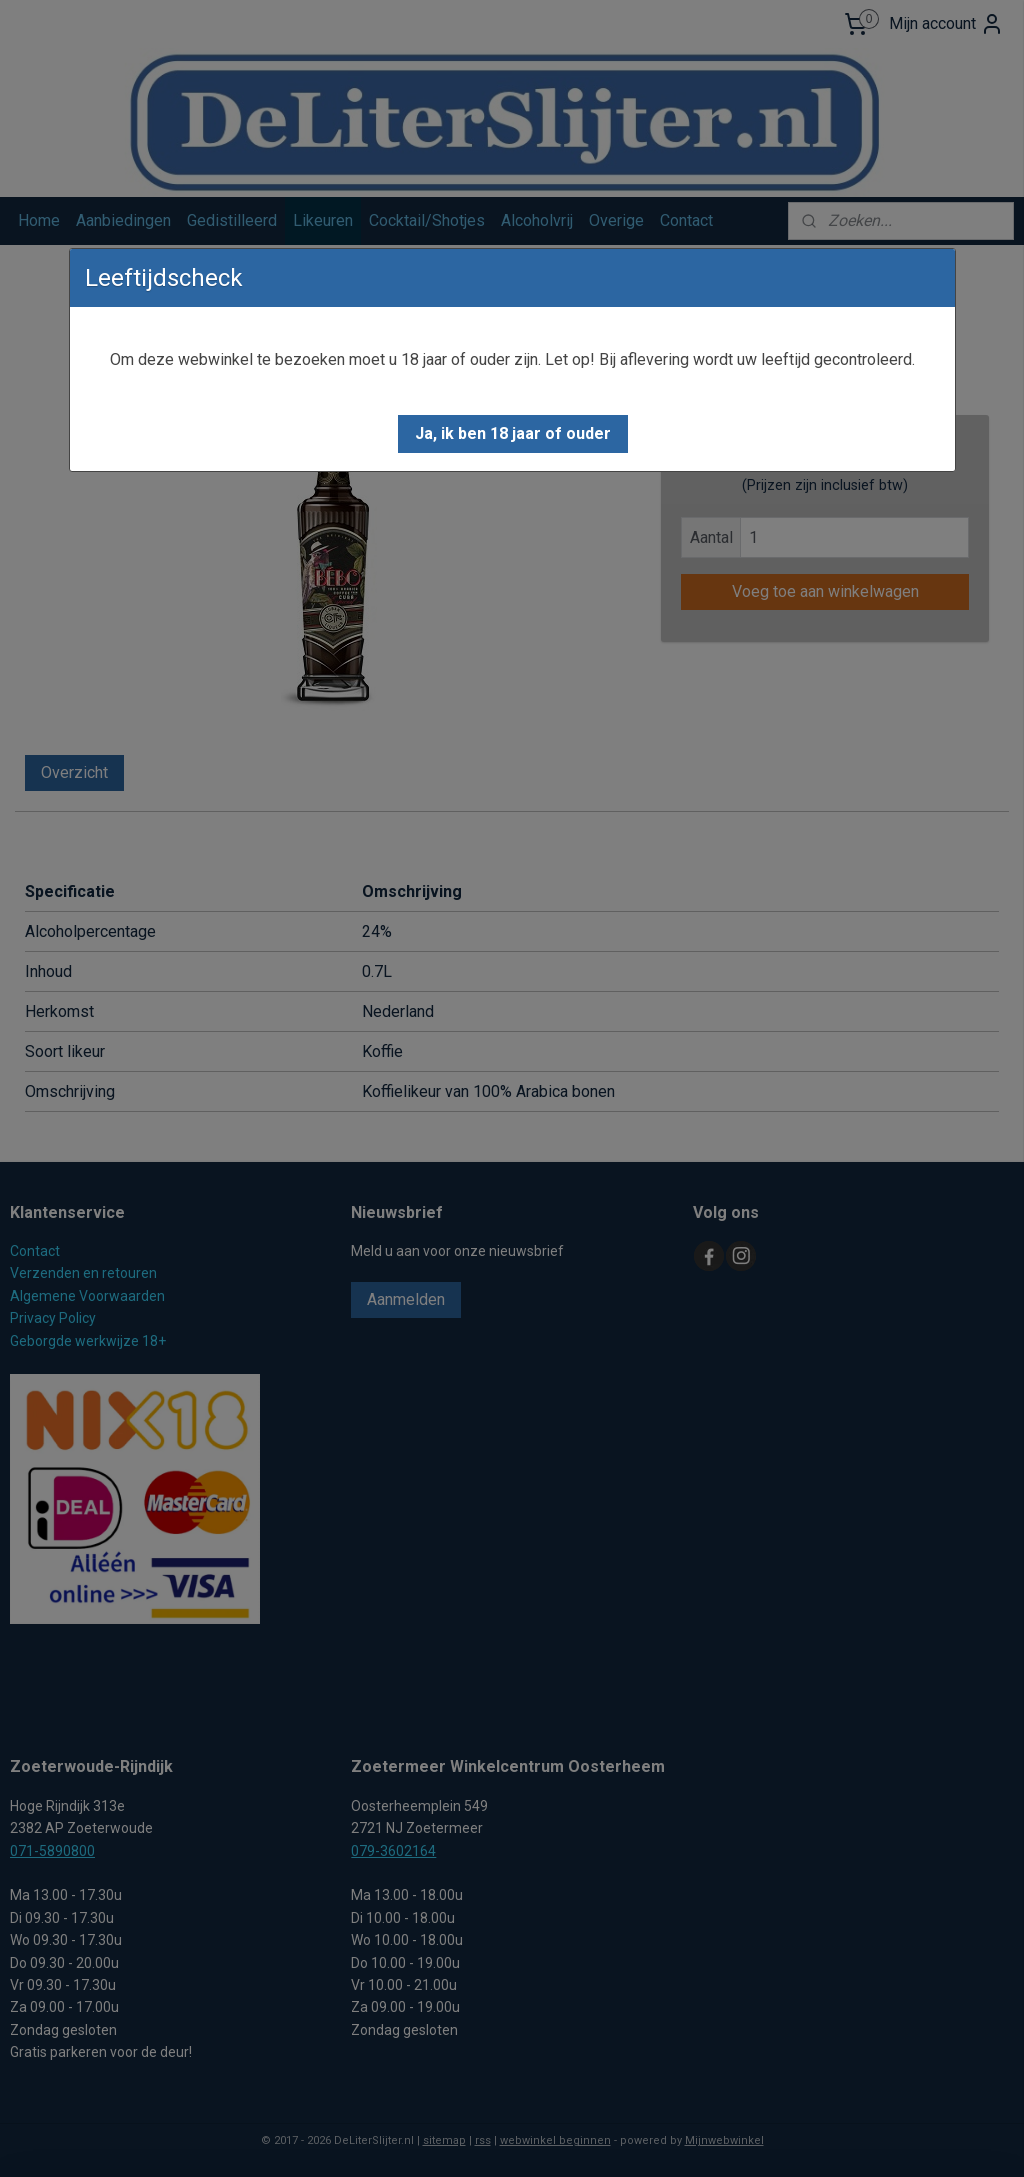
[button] (513, 434)
